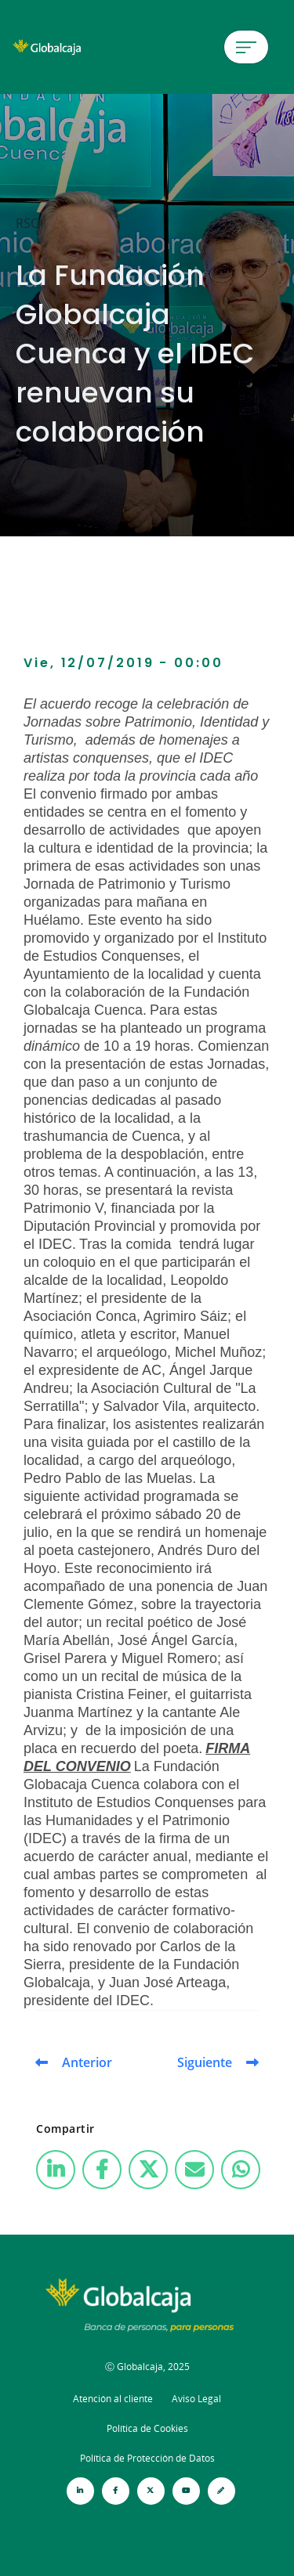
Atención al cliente (113, 2398)
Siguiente (204, 2062)
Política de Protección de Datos (147, 2458)
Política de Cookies (147, 2428)
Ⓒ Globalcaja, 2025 (147, 2366)
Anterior (87, 2062)
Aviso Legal (196, 2398)
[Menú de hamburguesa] (246, 47)
